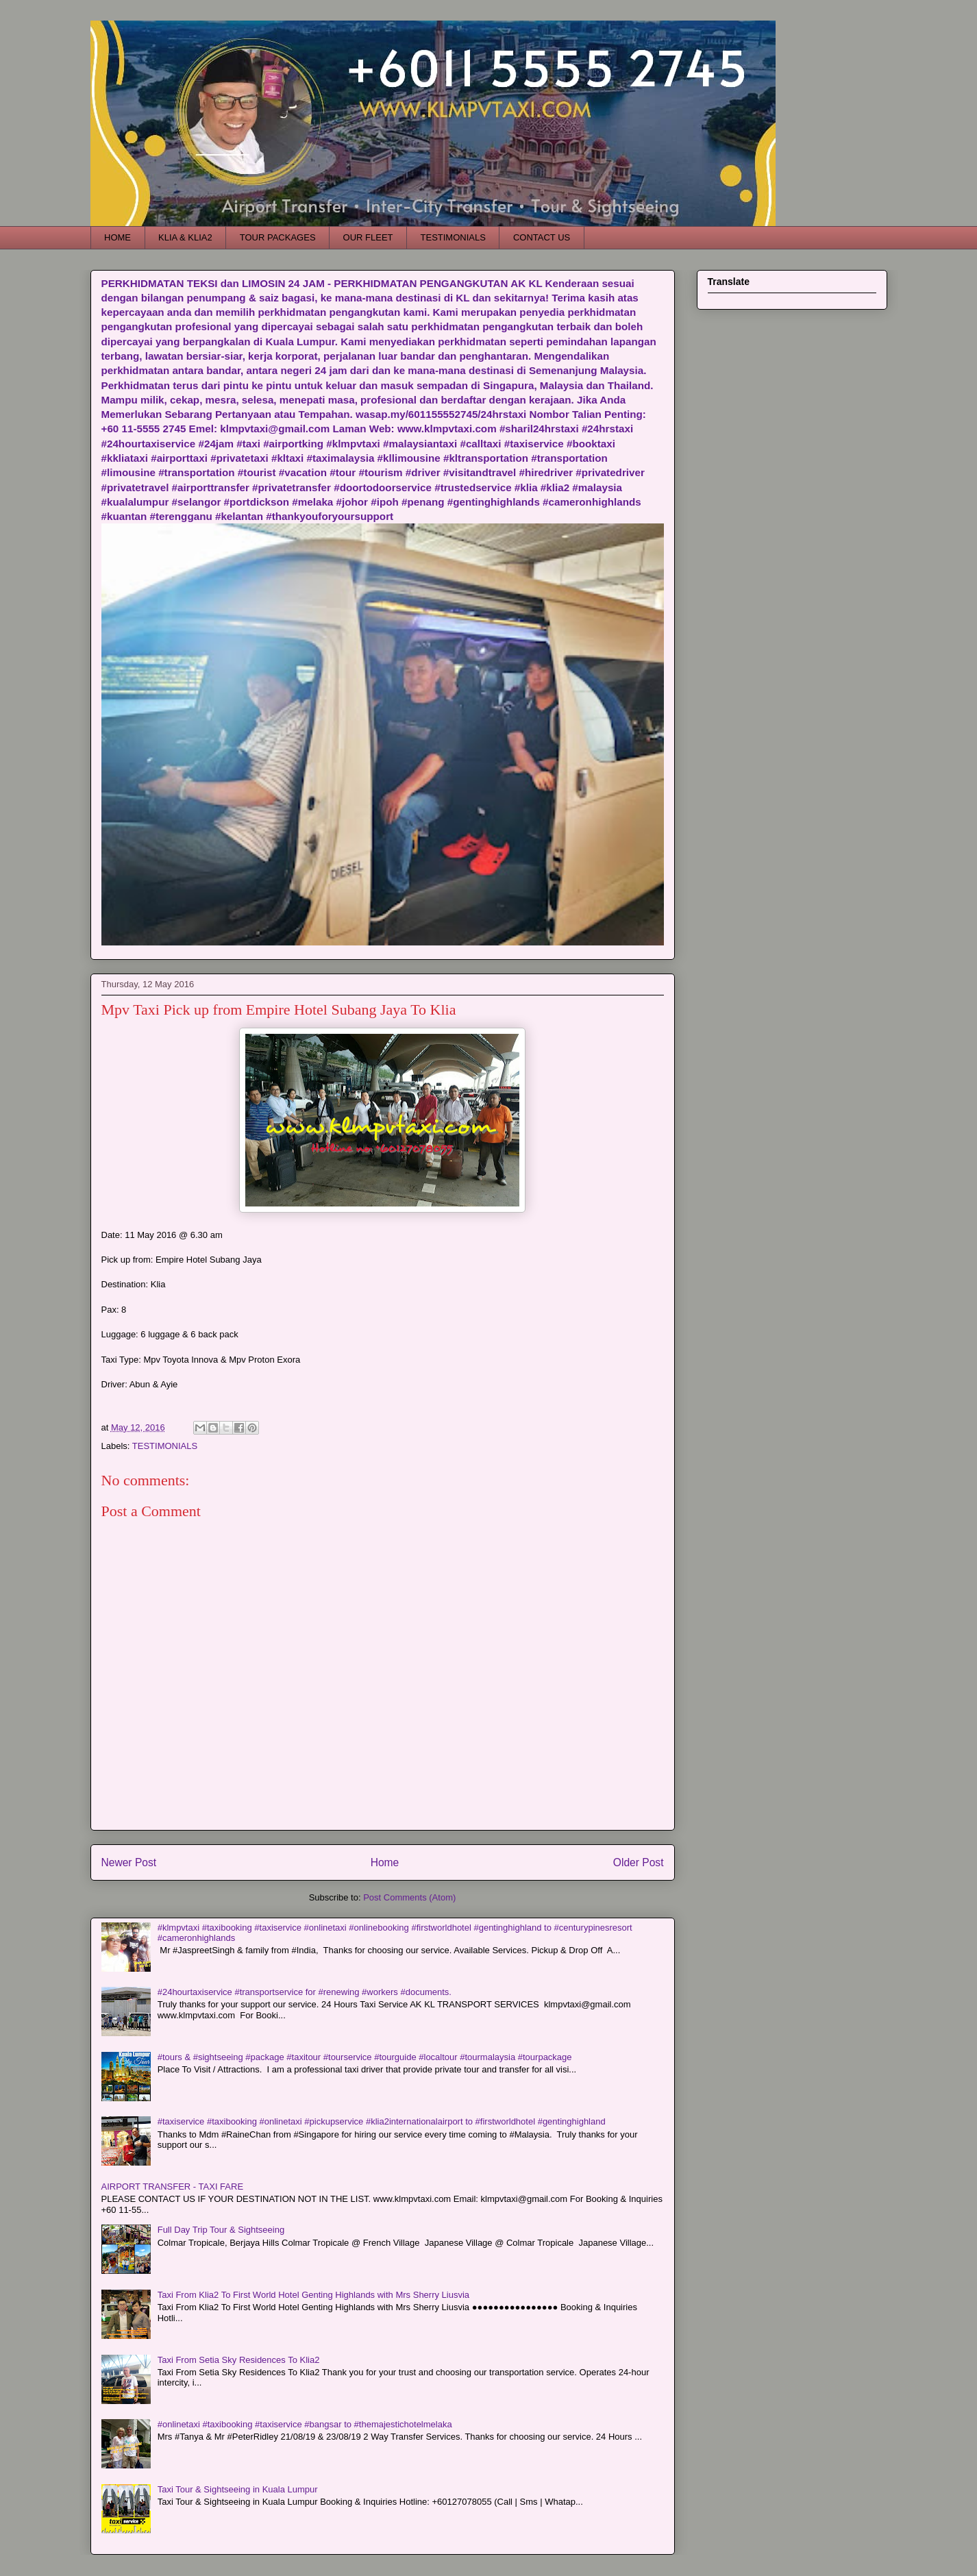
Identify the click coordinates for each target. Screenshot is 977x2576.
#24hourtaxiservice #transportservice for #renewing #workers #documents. (305, 1992)
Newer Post (129, 1862)
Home (385, 1862)
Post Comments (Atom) (409, 1897)
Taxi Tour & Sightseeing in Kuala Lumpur (238, 2489)
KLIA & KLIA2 (185, 237)
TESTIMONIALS (453, 237)
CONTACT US (541, 237)
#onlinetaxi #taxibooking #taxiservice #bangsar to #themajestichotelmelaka (305, 2424)
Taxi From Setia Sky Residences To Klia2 (239, 2360)
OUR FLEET (368, 237)
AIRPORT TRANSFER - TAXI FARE (172, 2186)
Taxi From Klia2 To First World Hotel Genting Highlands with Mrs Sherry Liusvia (313, 2295)
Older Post (638, 1862)
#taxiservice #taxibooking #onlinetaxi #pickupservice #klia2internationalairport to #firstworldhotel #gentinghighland (382, 2121)
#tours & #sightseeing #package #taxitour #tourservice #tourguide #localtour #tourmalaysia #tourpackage (365, 2057)
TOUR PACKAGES (278, 237)
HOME (117, 237)
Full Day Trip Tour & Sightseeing (221, 2230)
